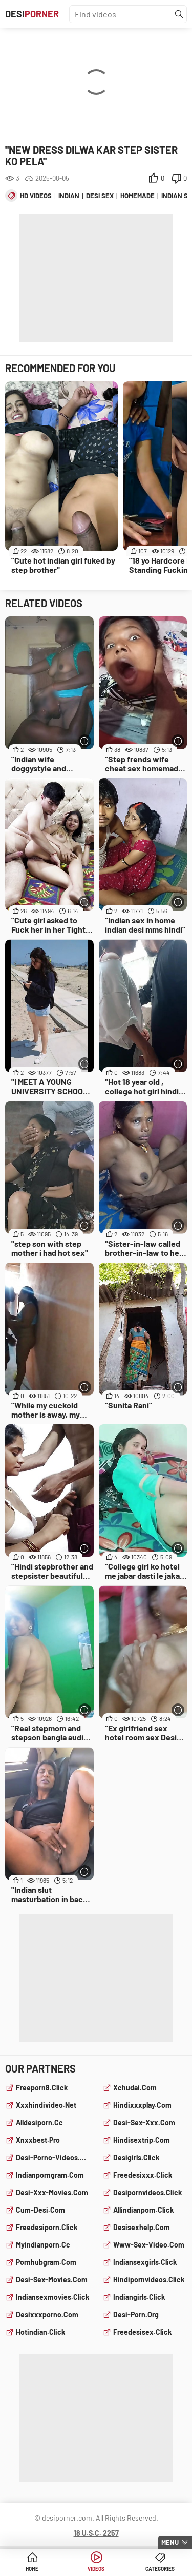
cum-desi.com (40, 2209)
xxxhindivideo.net (46, 2105)
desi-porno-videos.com (53, 2157)
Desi (32, 14)
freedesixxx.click (142, 2175)
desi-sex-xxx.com (144, 2122)
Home (32, 2569)
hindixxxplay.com (142, 2105)
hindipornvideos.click (148, 2279)
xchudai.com (135, 2087)
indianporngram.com (50, 2175)
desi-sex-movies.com (52, 2279)
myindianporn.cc (43, 2244)
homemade (137, 195)
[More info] (84, 740)
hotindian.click (40, 2332)
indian (68, 195)
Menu (170, 2542)
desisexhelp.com (141, 2227)
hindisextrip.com (141, 2140)
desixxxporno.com (47, 2314)
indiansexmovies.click (52, 2297)
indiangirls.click (139, 2297)
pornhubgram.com (46, 2262)
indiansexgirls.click (145, 2262)
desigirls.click (136, 2157)
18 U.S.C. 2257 (96, 2533)
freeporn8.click (42, 2087)
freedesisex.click (142, 2332)
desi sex (100, 195)
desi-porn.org (136, 2314)
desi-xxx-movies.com (52, 2192)
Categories (160, 2569)
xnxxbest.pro (38, 2140)
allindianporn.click (143, 2209)
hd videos (36, 195)
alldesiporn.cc (39, 2122)
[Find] (179, 14)
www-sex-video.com (148, 2244)
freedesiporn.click (46, 2227)
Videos (96, 2569)
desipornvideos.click (147, 2192)
